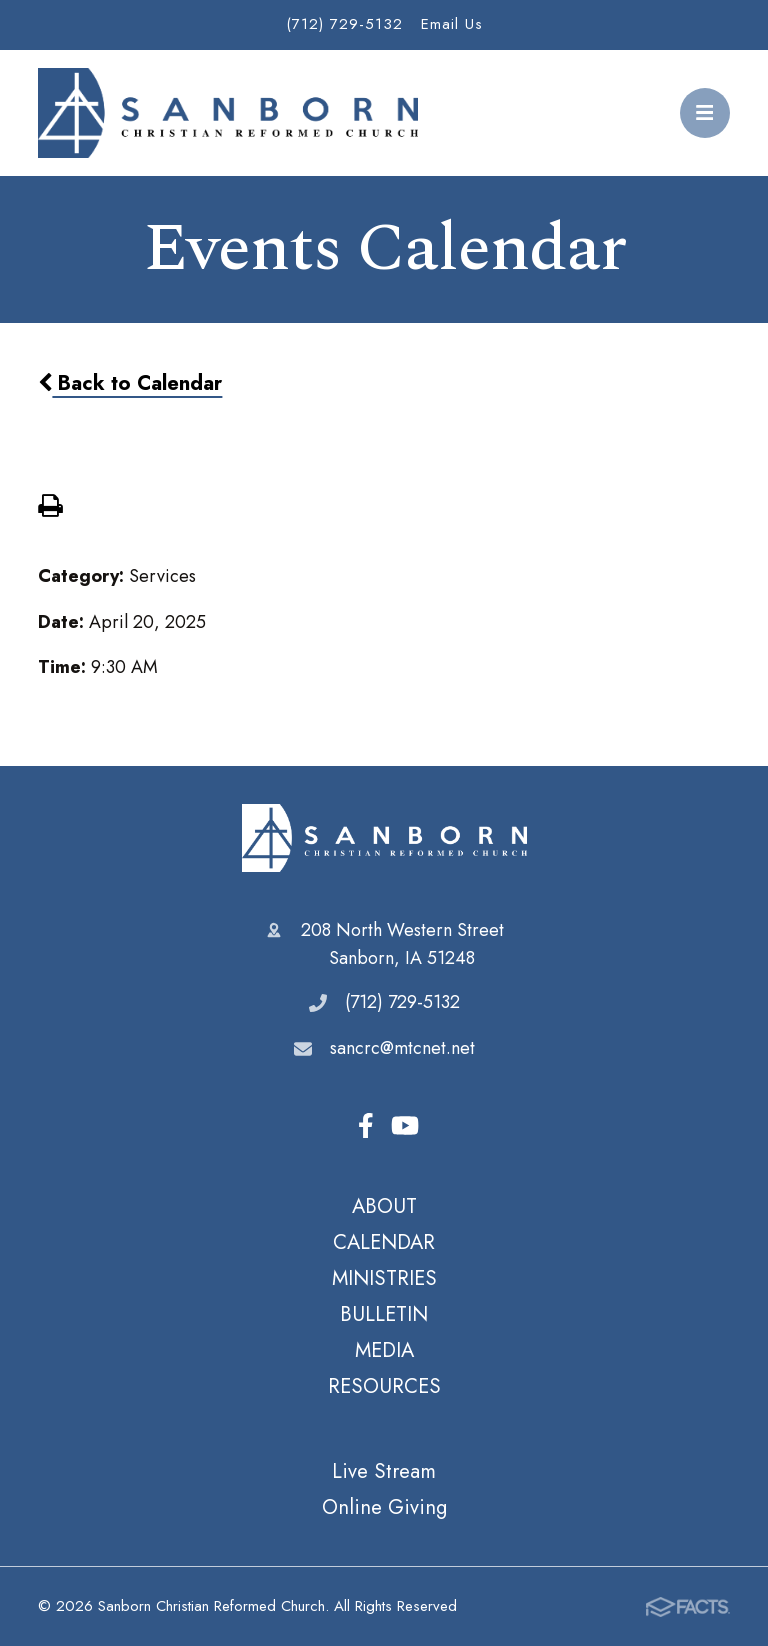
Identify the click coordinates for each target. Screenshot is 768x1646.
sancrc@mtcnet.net (402, 1048)
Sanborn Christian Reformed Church (384, 838)
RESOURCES (384, 1386)
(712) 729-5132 (344, 24)
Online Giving (384, 1507)
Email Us (452, 24)
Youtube (405, 1125)
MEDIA (384, 1350)
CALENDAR (384, 1242)
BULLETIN (384, 1314)
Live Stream (384, 1471)
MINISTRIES (384, 1278)
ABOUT (384, 1206)
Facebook (366, 1125)
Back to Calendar (130, 383)
